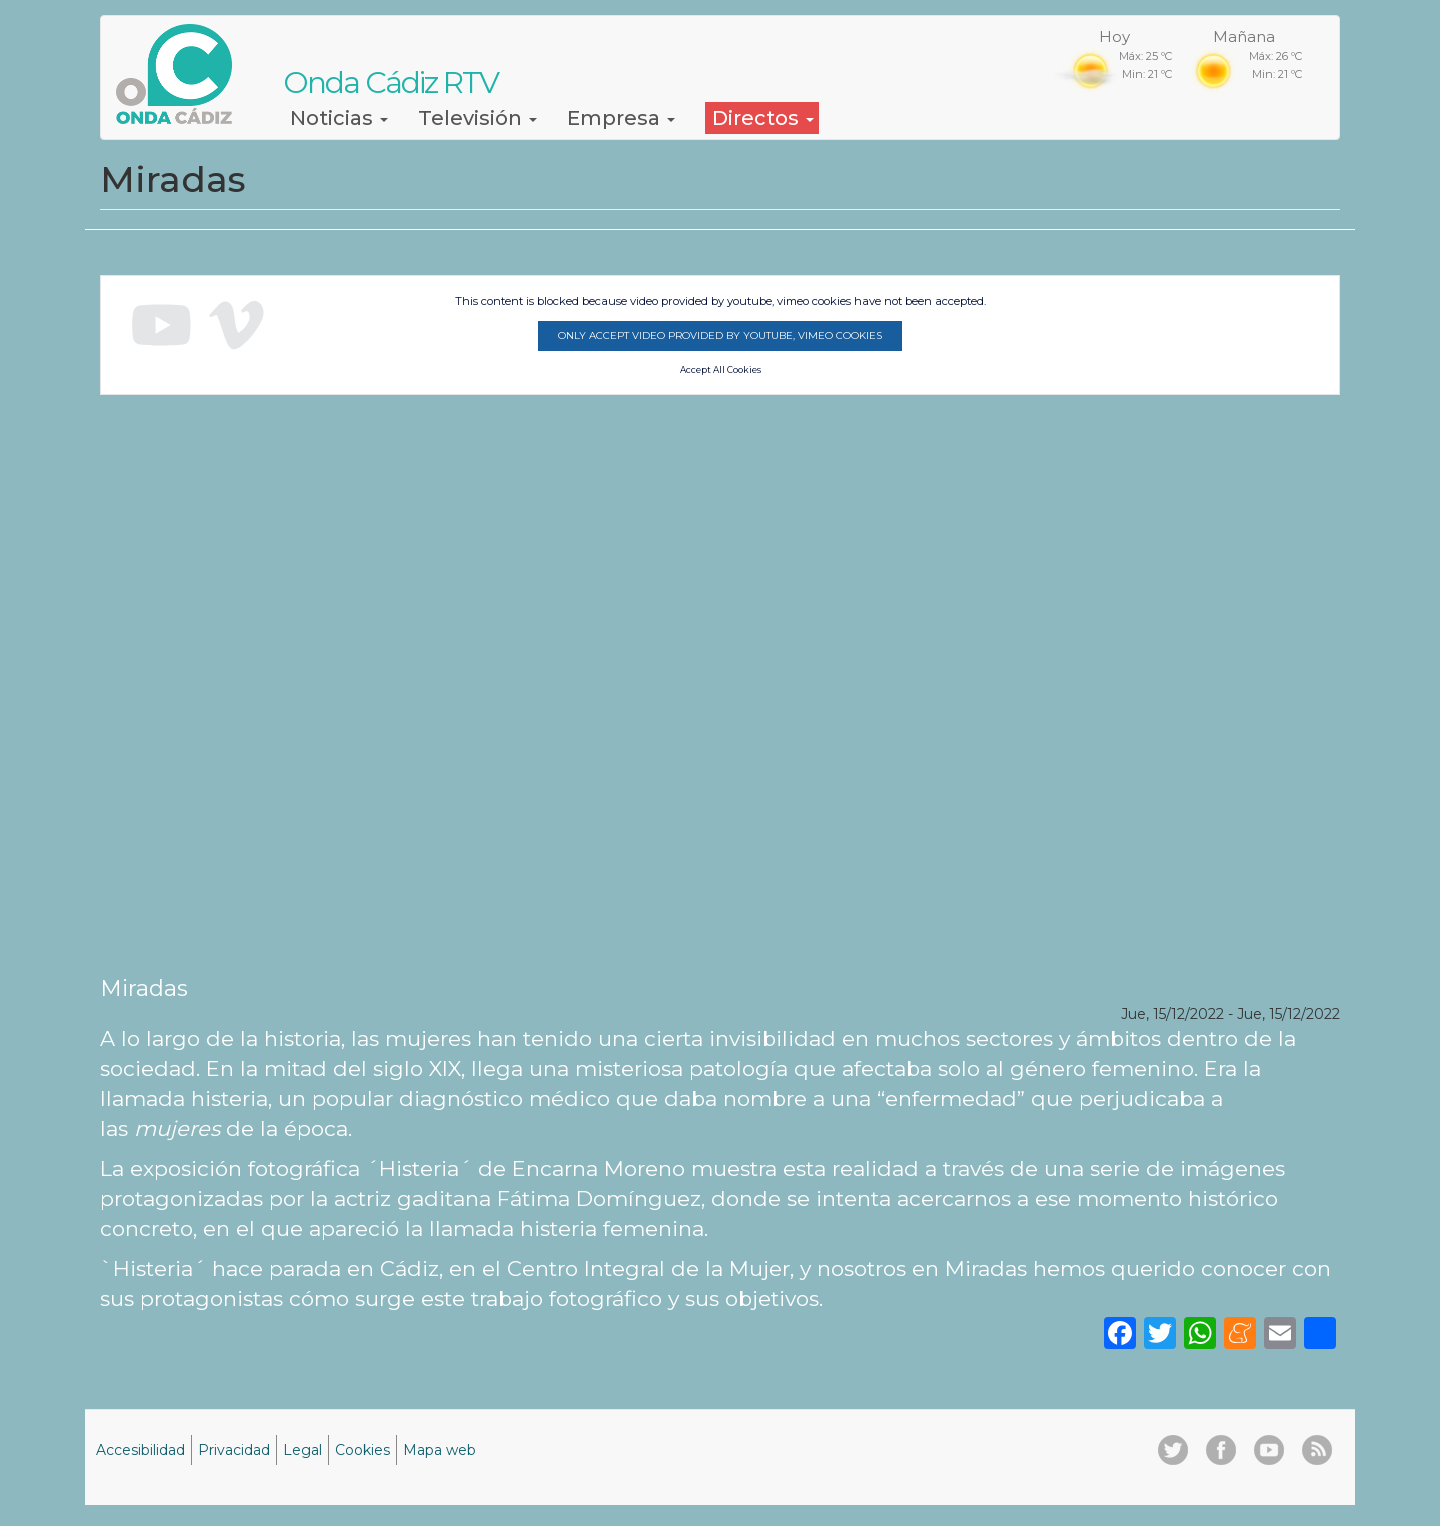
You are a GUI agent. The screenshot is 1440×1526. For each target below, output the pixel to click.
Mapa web (439, 1450)
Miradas (144, 988)
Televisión (477, 118)
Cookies (362, 1450)
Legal (302, 1450)
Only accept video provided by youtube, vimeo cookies (720, 335)
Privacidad (234, 1450)
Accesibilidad (140, 1450)
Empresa (621, 118)
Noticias (339, 118)
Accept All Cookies (720, 370)
